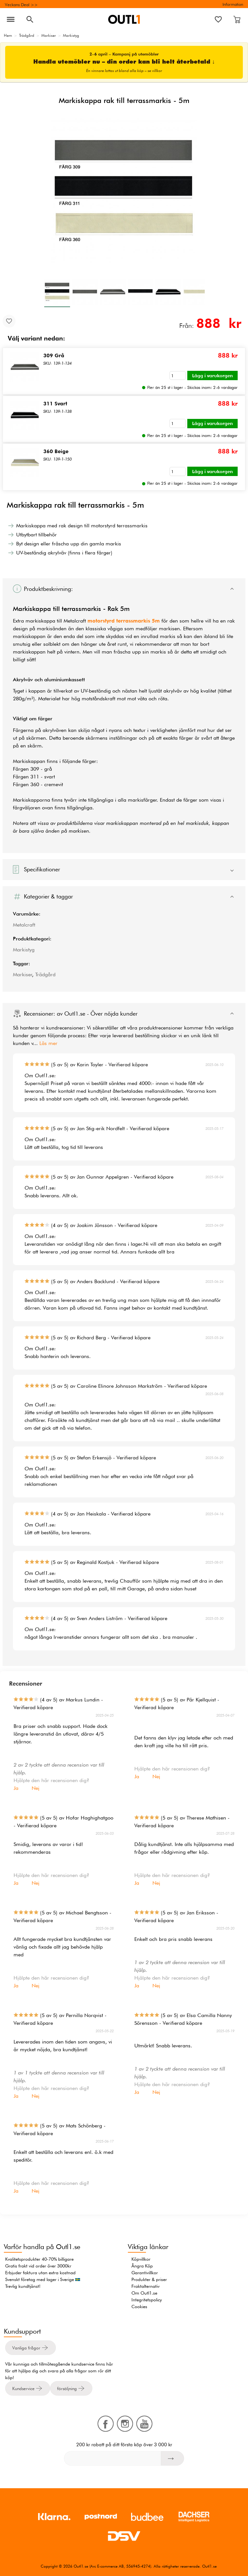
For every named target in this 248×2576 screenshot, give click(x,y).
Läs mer (48, 1043)
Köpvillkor (140, 2259)
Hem (8, 35)
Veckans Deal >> (21, 4)
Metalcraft (24, 925)
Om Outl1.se (144, 2293)
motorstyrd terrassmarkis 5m (124, 621)
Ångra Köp (142, 2265)
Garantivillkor (144, 2272)
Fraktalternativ (145, 2286)
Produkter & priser (149, 2279)
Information (232, 4)
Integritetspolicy (146, 2299)
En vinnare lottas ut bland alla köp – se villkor (124, 70)
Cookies (139, 2306)
